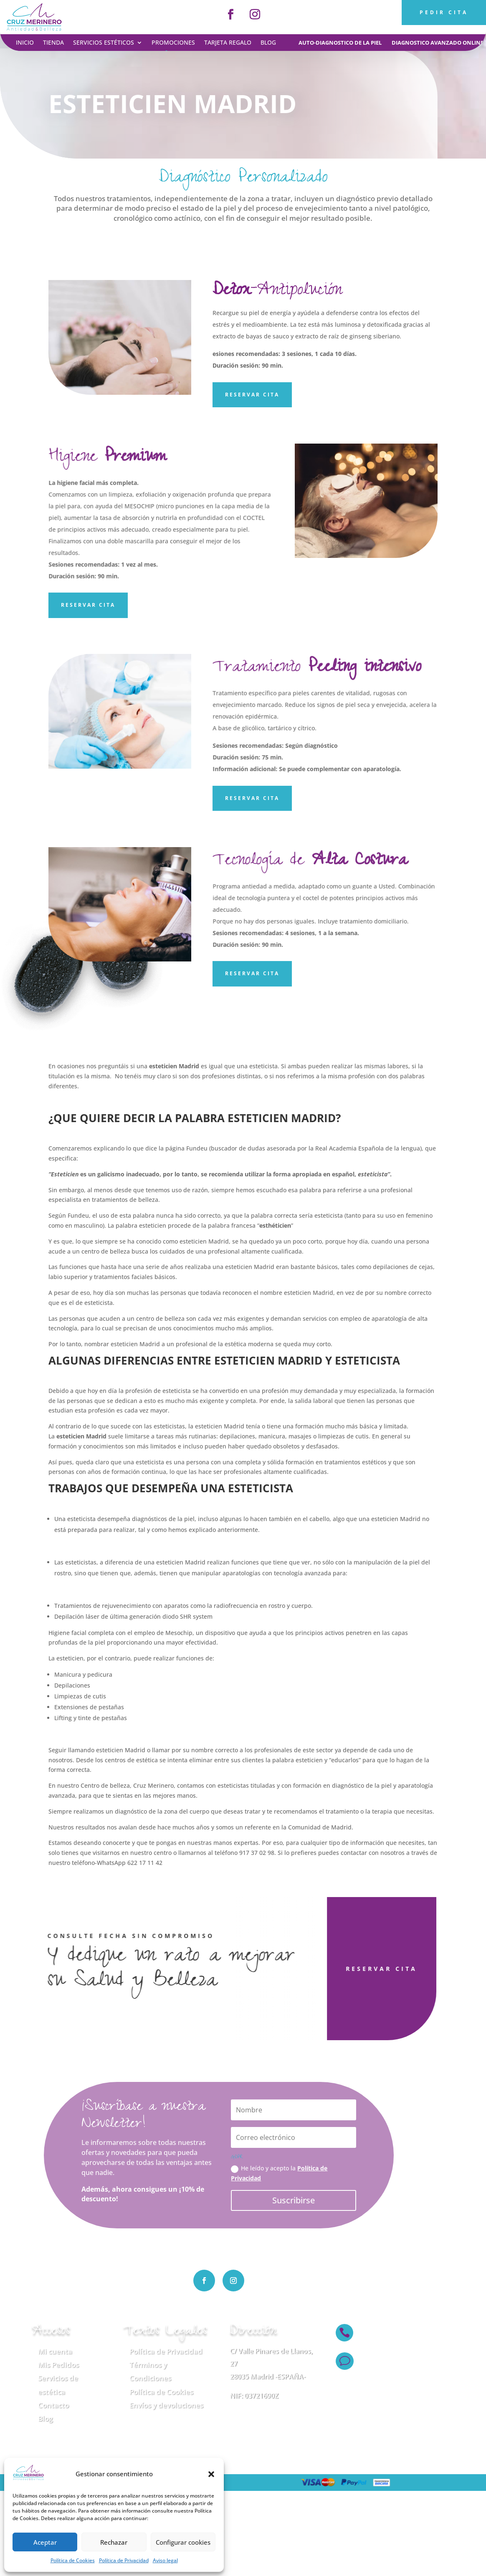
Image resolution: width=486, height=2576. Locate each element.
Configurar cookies (183, 2542)
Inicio (25, 43)
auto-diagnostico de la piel (340, 42)
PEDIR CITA (444, 12)
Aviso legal (165, 2560)
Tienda (53, 43)
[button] (211, 2474)
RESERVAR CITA (344, 1969)
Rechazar (113, 2542)
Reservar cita (252, 798)
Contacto (53, 2405)
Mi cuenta (55, 2351)
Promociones (173, 43)
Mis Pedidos (58, 2364)
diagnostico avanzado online (437, 42)
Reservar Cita (252, 394)
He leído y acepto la (279, 2173)
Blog (268, 43)
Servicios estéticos (103, 43)
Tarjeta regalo (227, 43)
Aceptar (45, 2542)
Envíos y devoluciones (166, 2405)
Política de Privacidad (124, 2560)
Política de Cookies (73, 2560)
